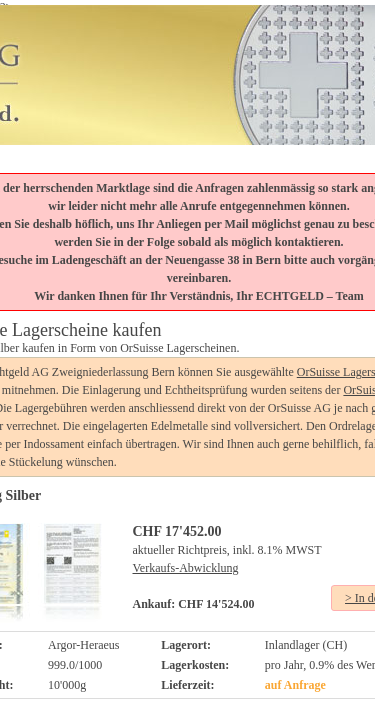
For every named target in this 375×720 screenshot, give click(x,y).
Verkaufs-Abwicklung (186, 568)
